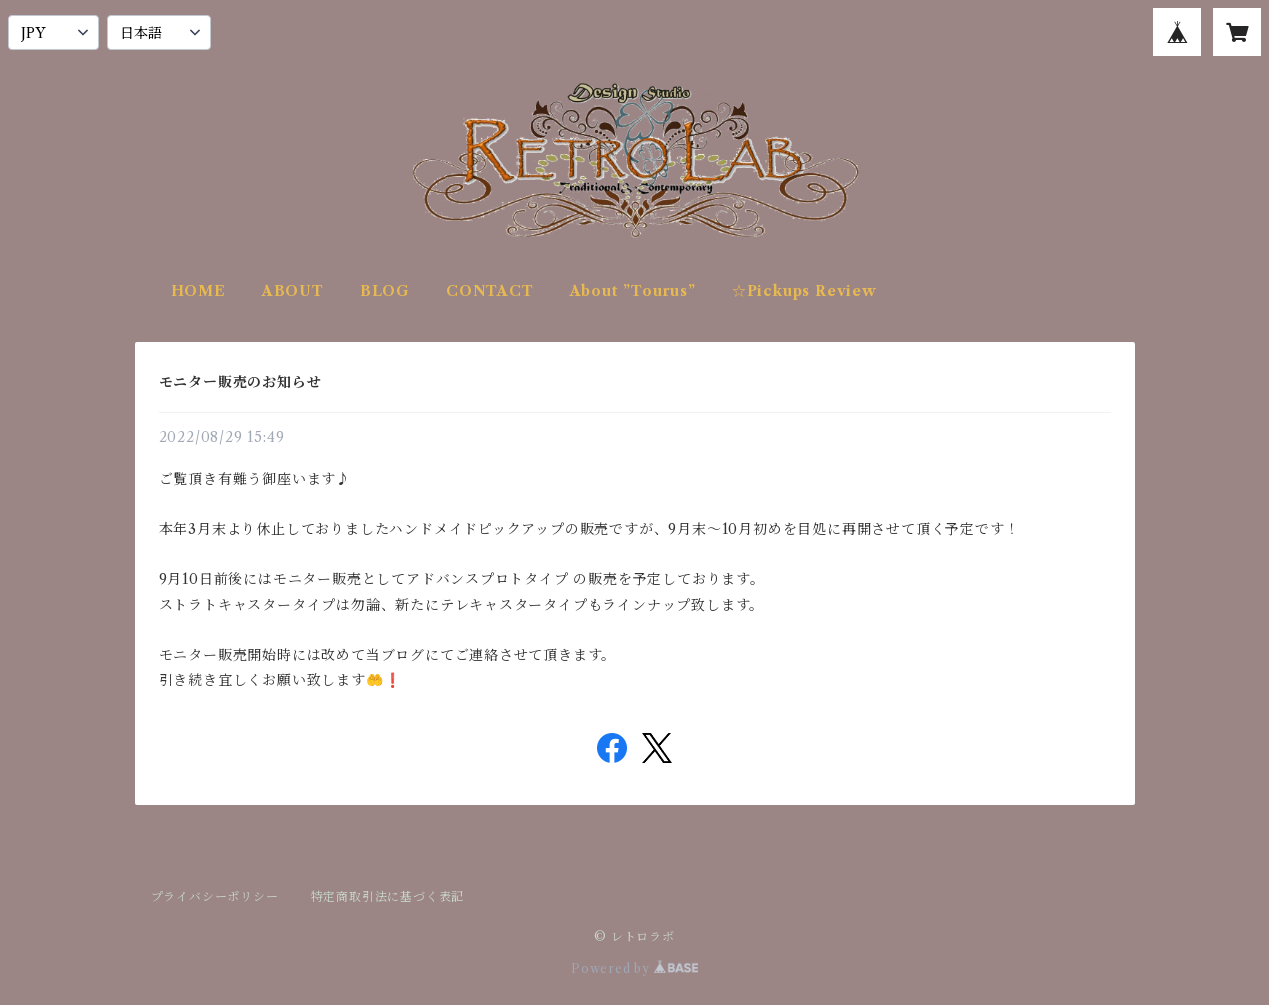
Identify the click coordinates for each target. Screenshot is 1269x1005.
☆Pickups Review (804, 291)
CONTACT (490, 291)
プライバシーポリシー (215, 896)
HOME (198, 291)
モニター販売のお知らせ (240, 382)
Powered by (634, 968)
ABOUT (293, 291)
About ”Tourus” (633, 291)
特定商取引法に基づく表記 (388, 896)
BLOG (385, 291)
